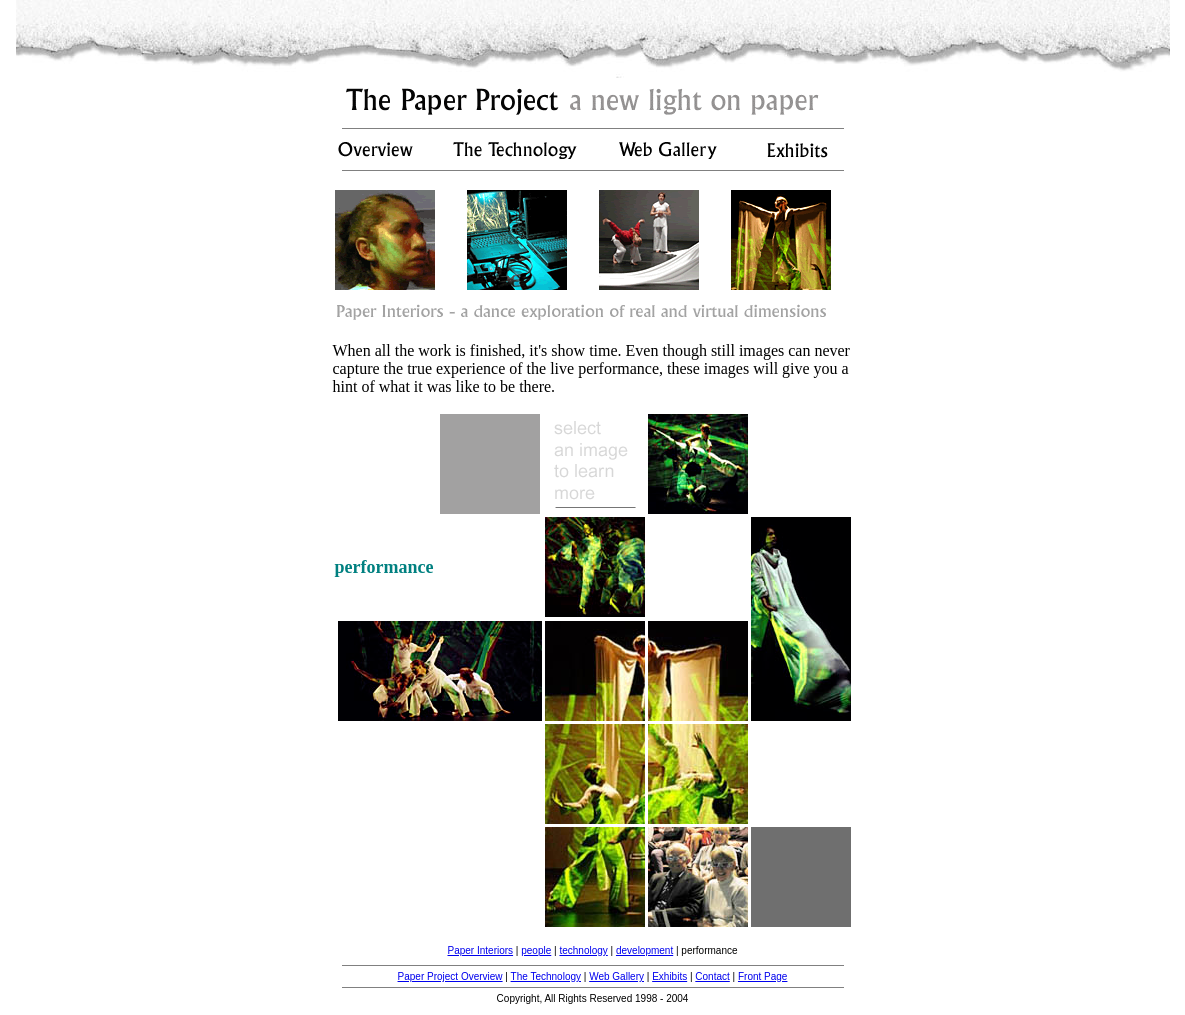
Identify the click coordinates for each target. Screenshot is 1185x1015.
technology (583, 950)
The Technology (546, 976)
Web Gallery (616, 976)
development (644, 950)
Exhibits (669, 976)
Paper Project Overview (450, 976)
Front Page (762, 976)
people (536, 950)
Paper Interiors (480, 950)
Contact (712, 976)
